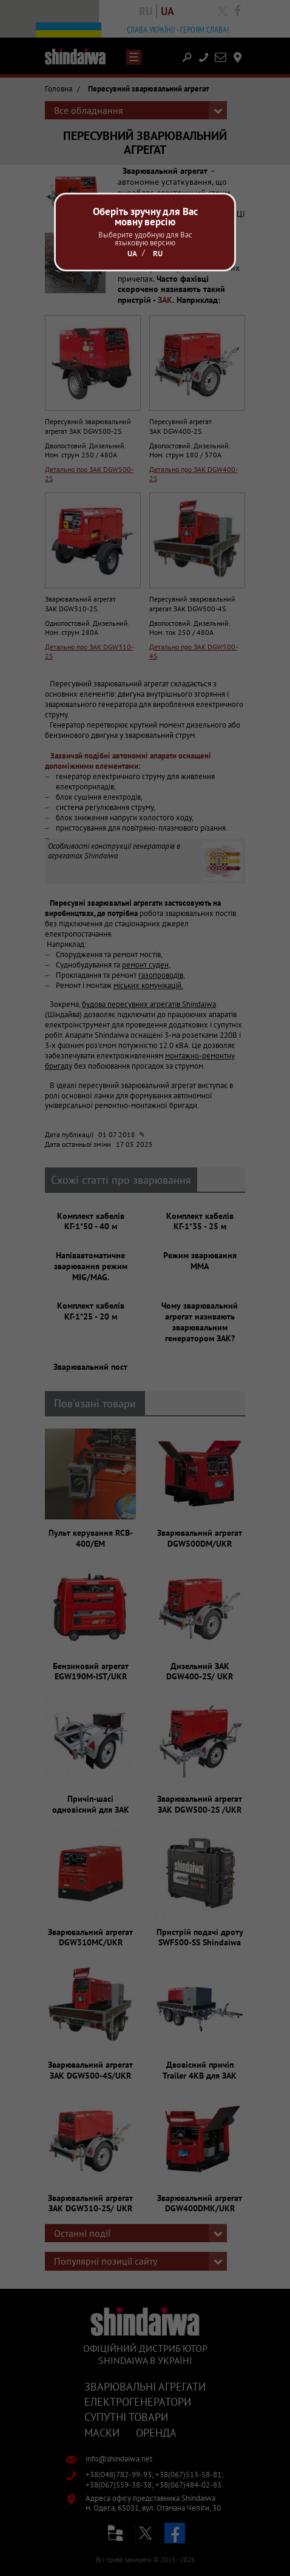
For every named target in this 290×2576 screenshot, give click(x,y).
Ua (132, 253)
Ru (158, 253)
